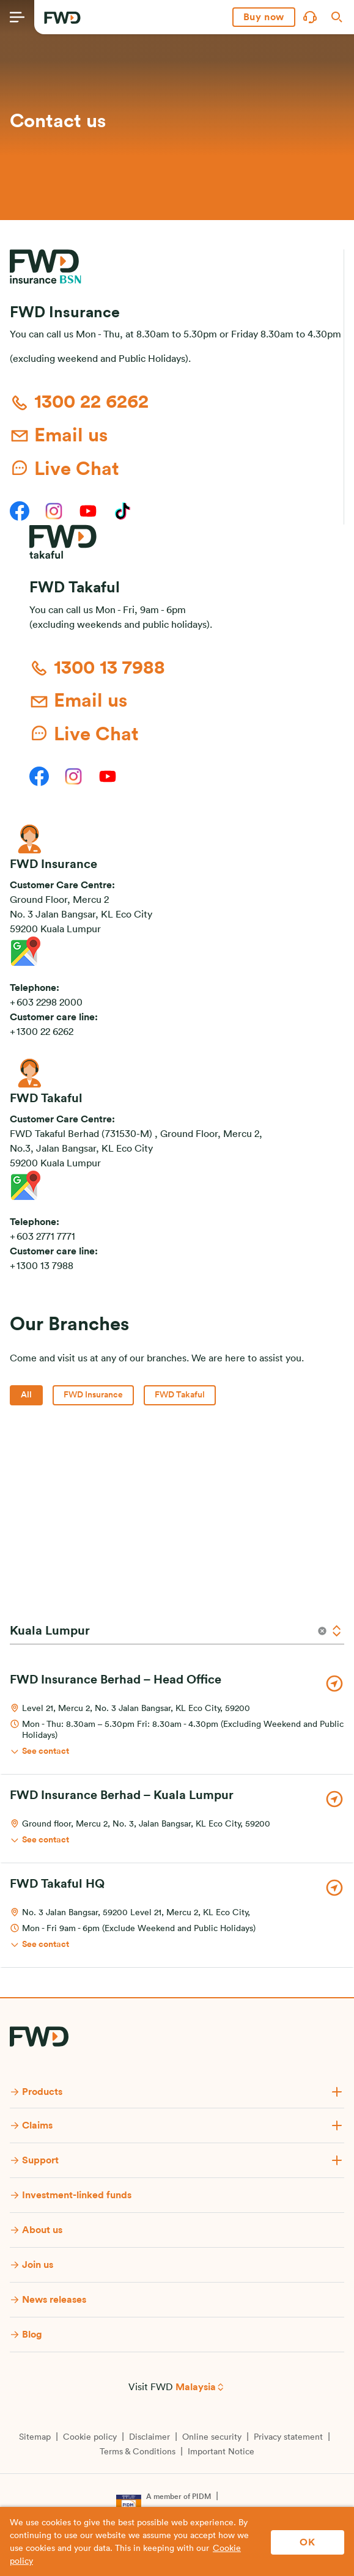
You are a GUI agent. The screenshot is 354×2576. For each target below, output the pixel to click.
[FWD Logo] (62, 18)
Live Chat (64, 468)
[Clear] (322, 1631)
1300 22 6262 (79, 402)
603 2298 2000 (50, 1002)
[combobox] (177, 1631)
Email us (59, 436)
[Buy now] (263, 17)
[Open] (336, 1630)
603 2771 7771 (46, 1237)
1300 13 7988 (97, 668)
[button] (263, 17)
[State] (158, 1631)
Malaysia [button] (195, 2387)
